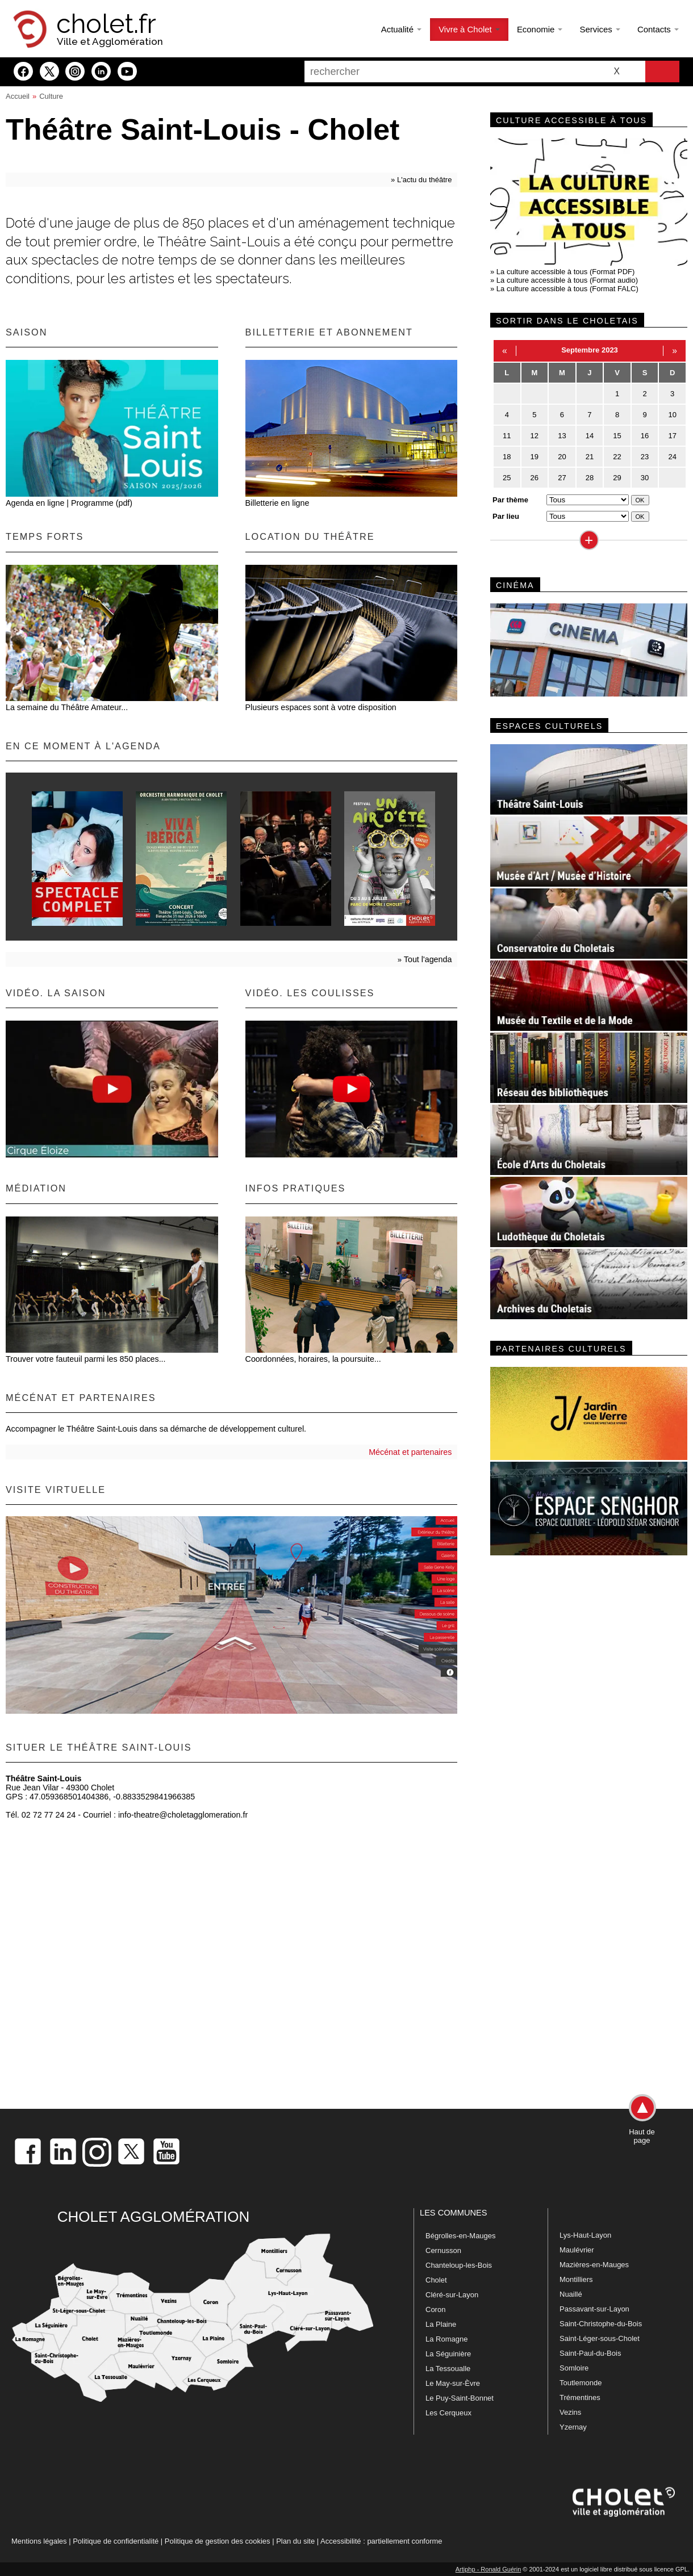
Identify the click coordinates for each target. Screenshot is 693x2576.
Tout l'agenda (428, 959)
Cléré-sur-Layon (451, 2294)
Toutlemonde (581, 2382)
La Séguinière (448, 2354)
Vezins (570, 2412)
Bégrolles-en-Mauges (460, 2235)
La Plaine (440, 2324)
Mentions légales (39, 2541)
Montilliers (576, 2279)
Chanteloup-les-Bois (458, 2265)
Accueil (18, 96)
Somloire (574, 2368)
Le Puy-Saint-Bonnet (459, 2398)
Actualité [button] (401, 29)
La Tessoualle (447, 2368)
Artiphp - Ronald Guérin (488, 2569)
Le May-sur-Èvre (452, 2383)
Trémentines (580, 2397)
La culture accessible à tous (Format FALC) (567, 288)
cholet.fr (106, 24)
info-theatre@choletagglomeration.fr (183, 1814)
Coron (435, 2309)
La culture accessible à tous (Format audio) (567, 280)
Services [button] (599, 29)
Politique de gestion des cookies (217, 2541)
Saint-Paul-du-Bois (590, 2353)
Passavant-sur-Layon (594, 2309)
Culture (51, 96)
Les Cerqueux (448, 2413)
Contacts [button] (658, 29)
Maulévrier (577, 2250)
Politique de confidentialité (115, 2541)
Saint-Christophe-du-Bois (601, 2323)
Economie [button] (540, 29)
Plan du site (295, 2541)
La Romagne (446, 2339)
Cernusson (443, 2250)
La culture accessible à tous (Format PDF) (565, 271)
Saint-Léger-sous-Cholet (600, 2338)
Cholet (436, 2280)
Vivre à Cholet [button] (469, 29)
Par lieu (505, 516)
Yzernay (573, 2427)
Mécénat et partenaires (410, 1452)
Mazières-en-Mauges (594, 2264)
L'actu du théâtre (424, 179)
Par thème (510, 500)
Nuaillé (571, 2294)
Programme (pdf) (101, 502)
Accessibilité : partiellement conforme (381, 2541)
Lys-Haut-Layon (585, 2235)
